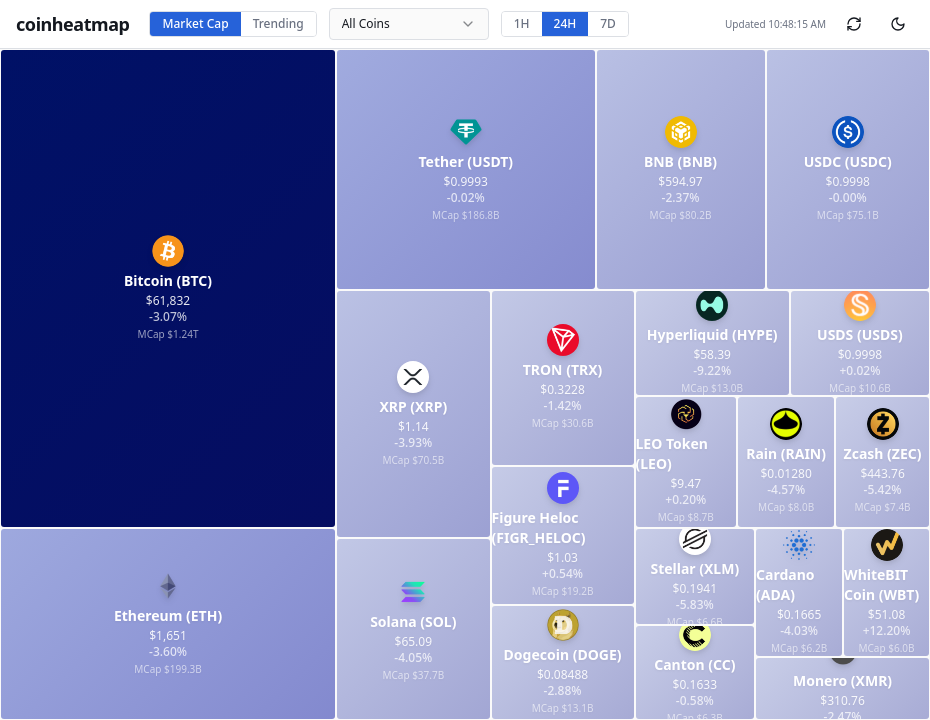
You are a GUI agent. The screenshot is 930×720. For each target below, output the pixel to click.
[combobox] (409, 24)
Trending (278, 23)
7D (608, 23)
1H (522, 23)
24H (565, 23)
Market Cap (195, 23)
